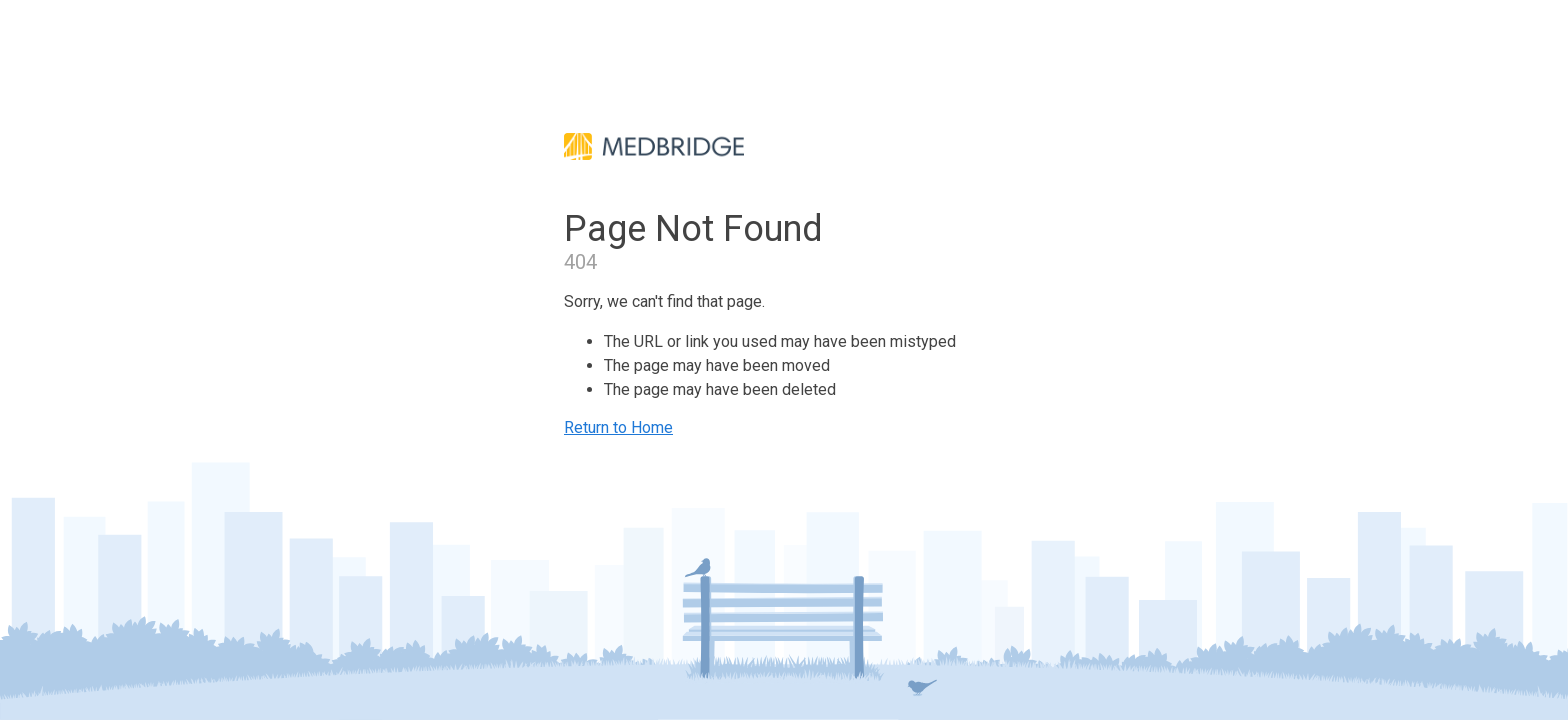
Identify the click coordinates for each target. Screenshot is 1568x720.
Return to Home (618, 427)
